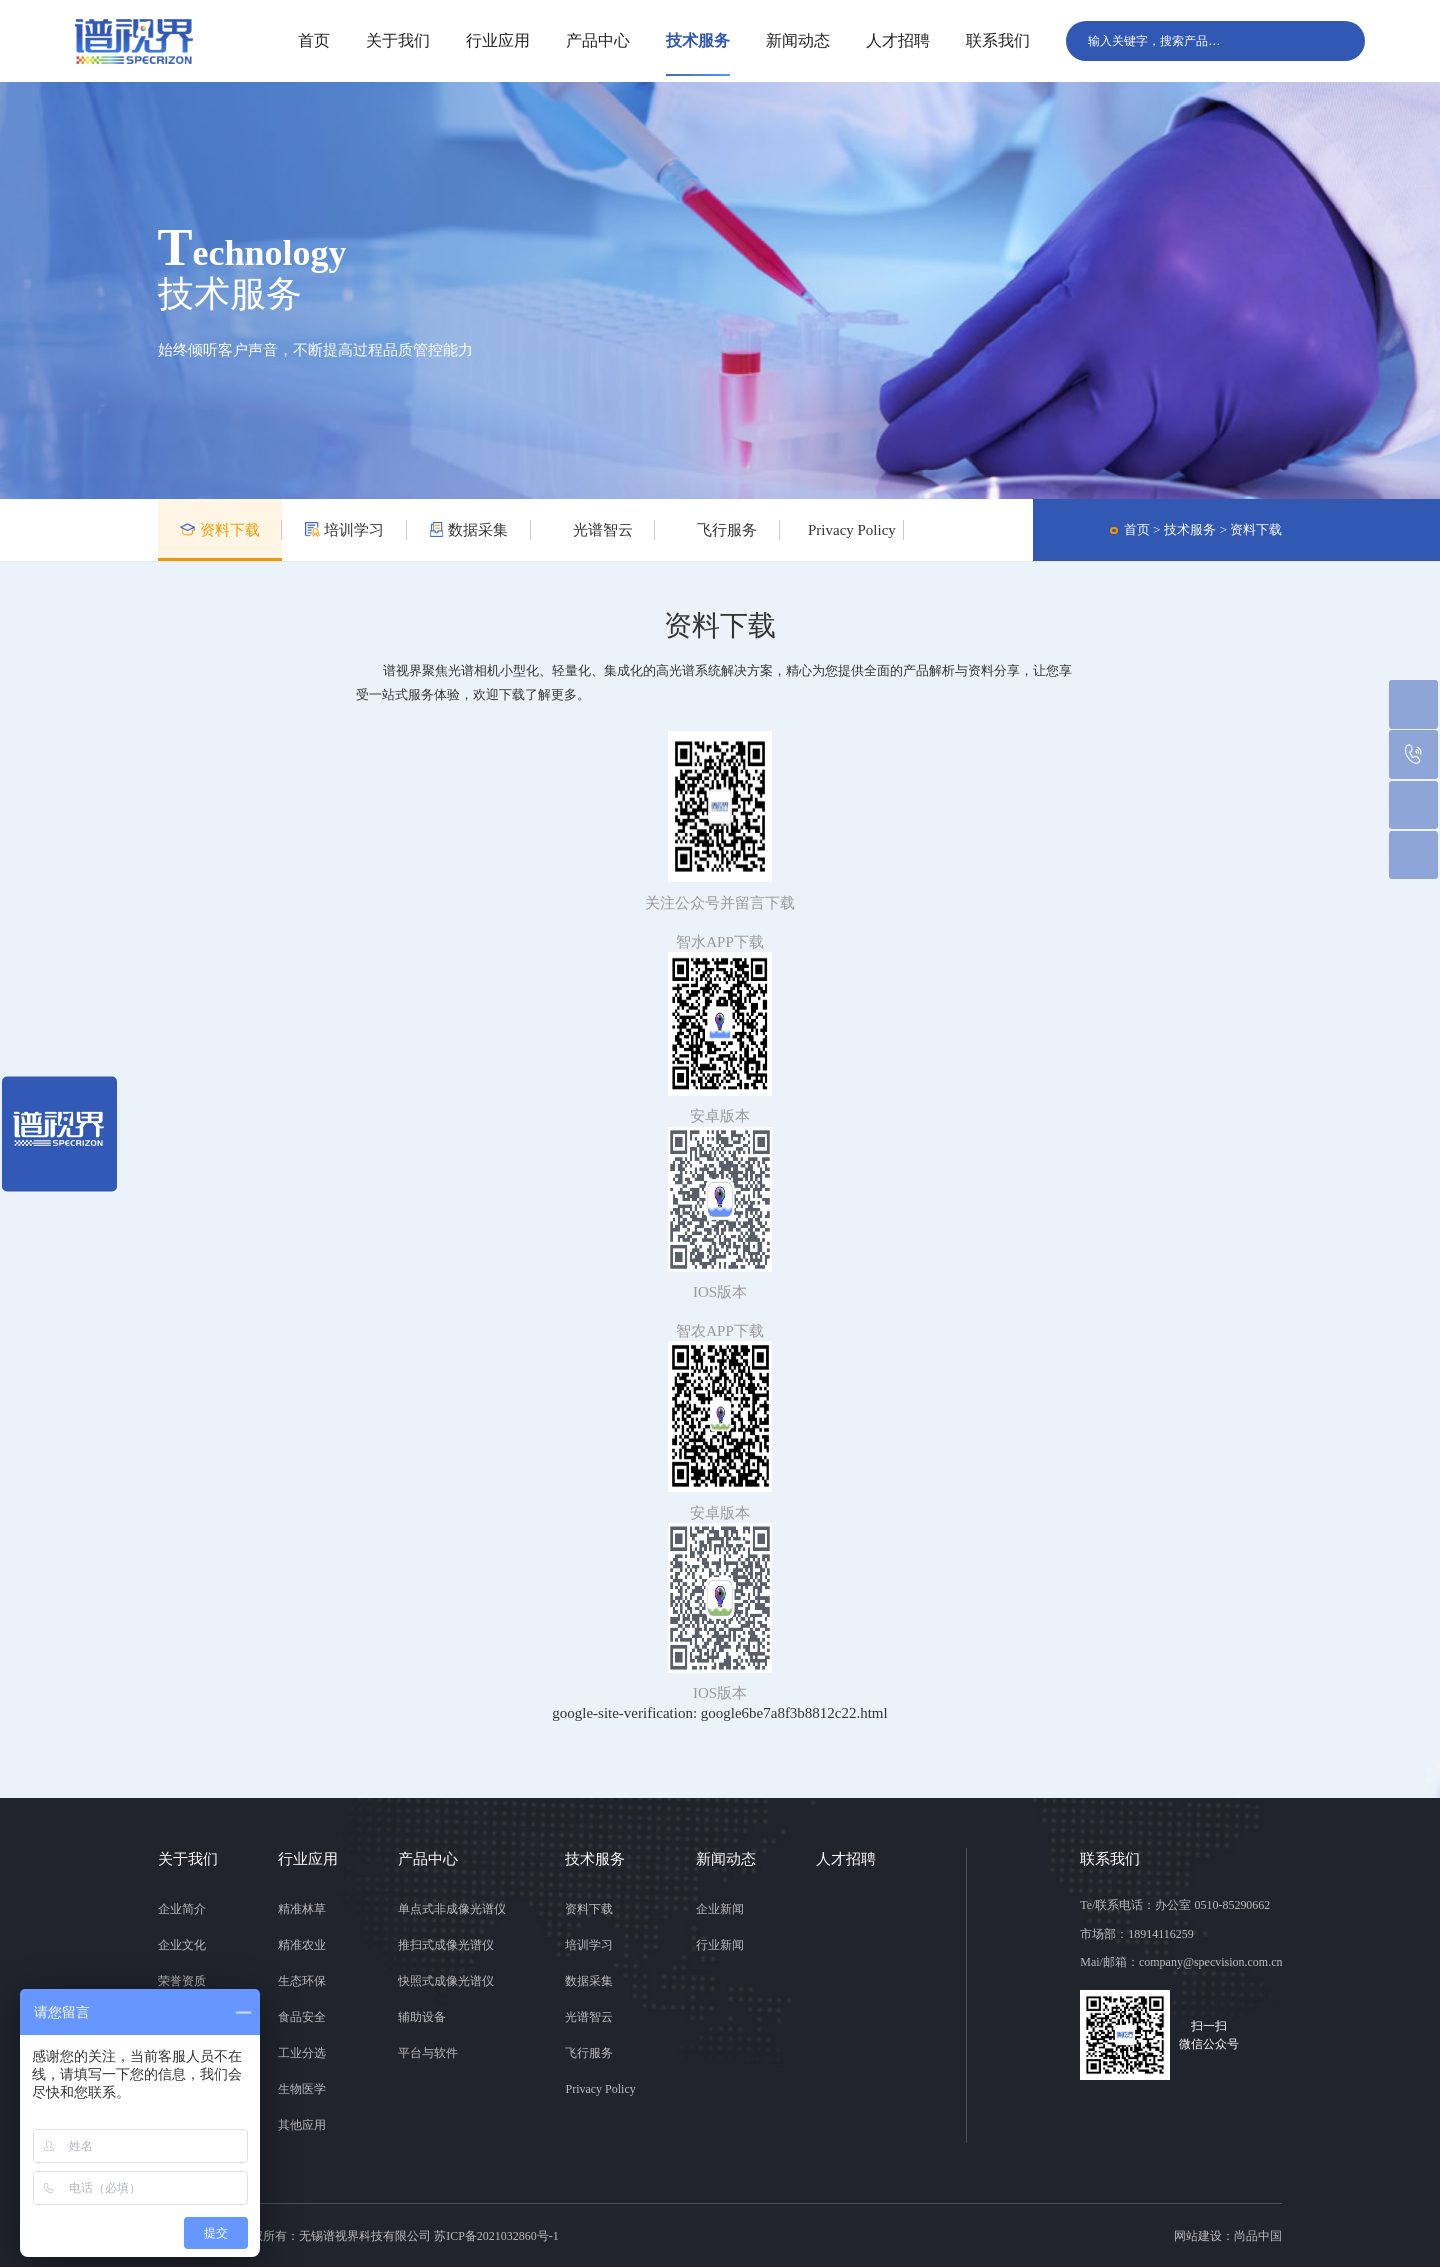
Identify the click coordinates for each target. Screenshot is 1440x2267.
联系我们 (998, 40)
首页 (314, 40)
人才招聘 (898, 40)
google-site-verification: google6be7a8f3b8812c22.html (719, 1713)
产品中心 (598, 40)
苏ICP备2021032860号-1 (496, 2236)
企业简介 (182, 1909)
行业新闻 (720, 1945)
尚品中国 (1258, 2236)
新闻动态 (798, 40)
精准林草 (302, 1909)
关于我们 (398, 40)
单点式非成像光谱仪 (452, 1909)
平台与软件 (428, 2053)
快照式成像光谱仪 (446, 1981)
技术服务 (698, 40)
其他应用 (302, 2125)
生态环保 (302, 1981)
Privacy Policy (842, 530)
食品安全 (302, 2017)
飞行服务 (717, 530)
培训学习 (344, 530)
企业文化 (182, 1945)
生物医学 (302, 2089)
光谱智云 (592, 530)
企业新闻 (720, 1909)
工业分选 (302, 2053)
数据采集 (468, 530)
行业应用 (498, 40)
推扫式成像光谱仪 (446, 1945)
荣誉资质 (182, 1981)
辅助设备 (422, 2017)
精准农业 (302, 1945)
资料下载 (219, 530)
